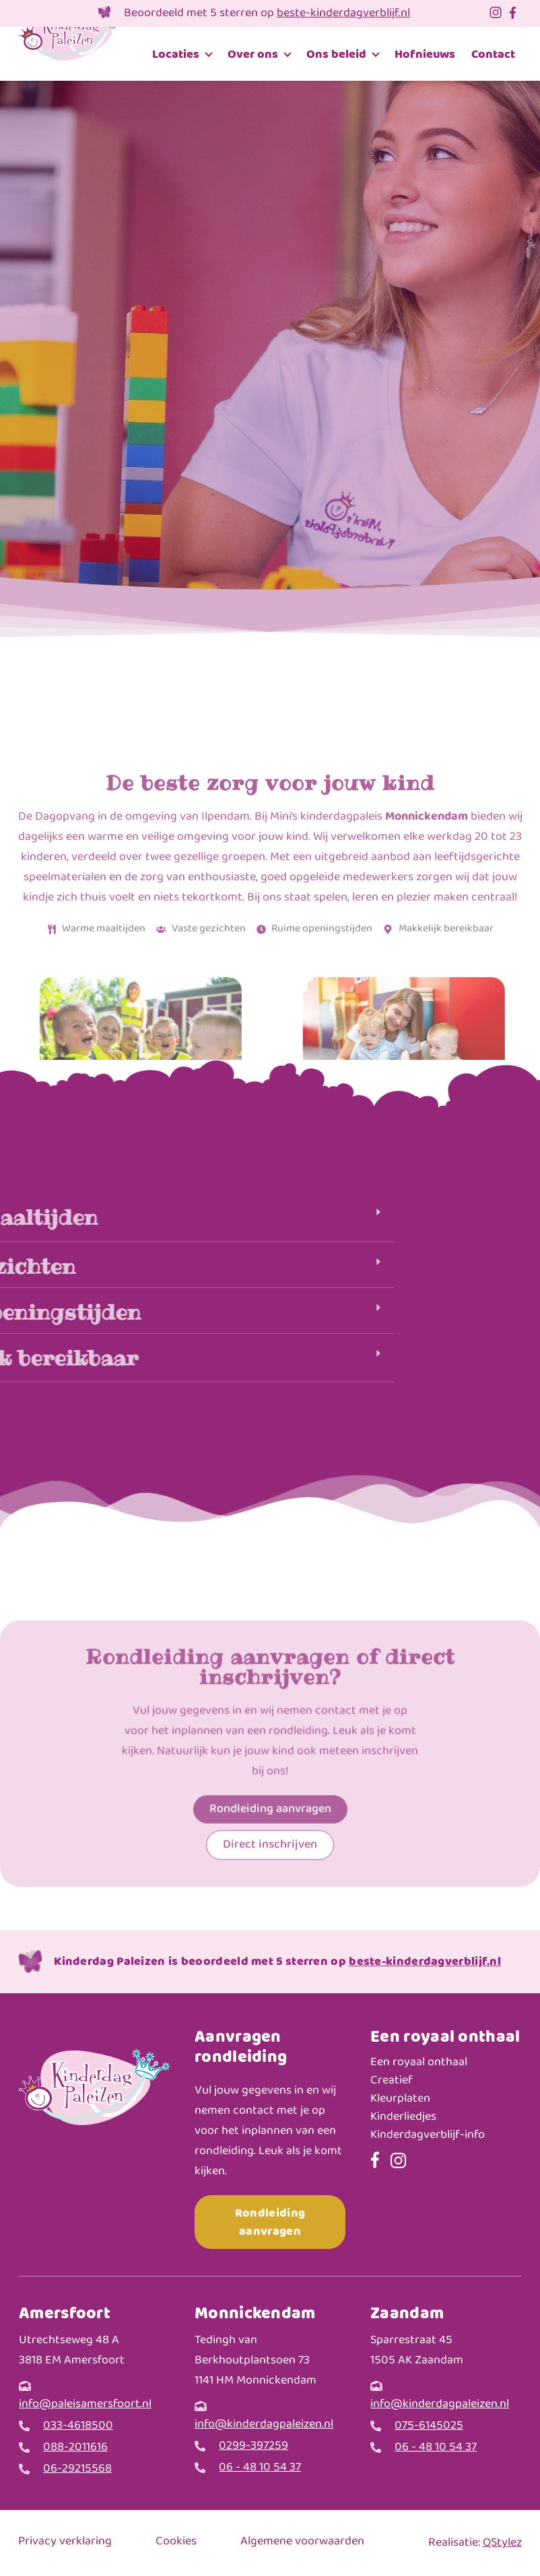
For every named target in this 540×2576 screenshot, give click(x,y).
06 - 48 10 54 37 (260, 2468)
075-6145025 (429, 2426)
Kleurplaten (400, 2099)
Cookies (176, 2542)
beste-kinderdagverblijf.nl (343, 13)
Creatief (391, 2081)
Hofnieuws (425, 54)
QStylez (502, 2543)
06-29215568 (77, 2469)
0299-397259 (253, 2446)
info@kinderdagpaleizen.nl (264, 2424)
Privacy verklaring (65, 2542)
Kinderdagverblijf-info (427, 2135)
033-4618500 (78, 2426)
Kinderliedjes (403, 2117)
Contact (493, 54)
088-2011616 (75, 2448)
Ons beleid (336, 54)
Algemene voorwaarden (302, 2542)
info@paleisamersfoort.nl (85, 2404)
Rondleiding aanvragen (270, 2222)
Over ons (253, 54)
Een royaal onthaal (418, 2063)
